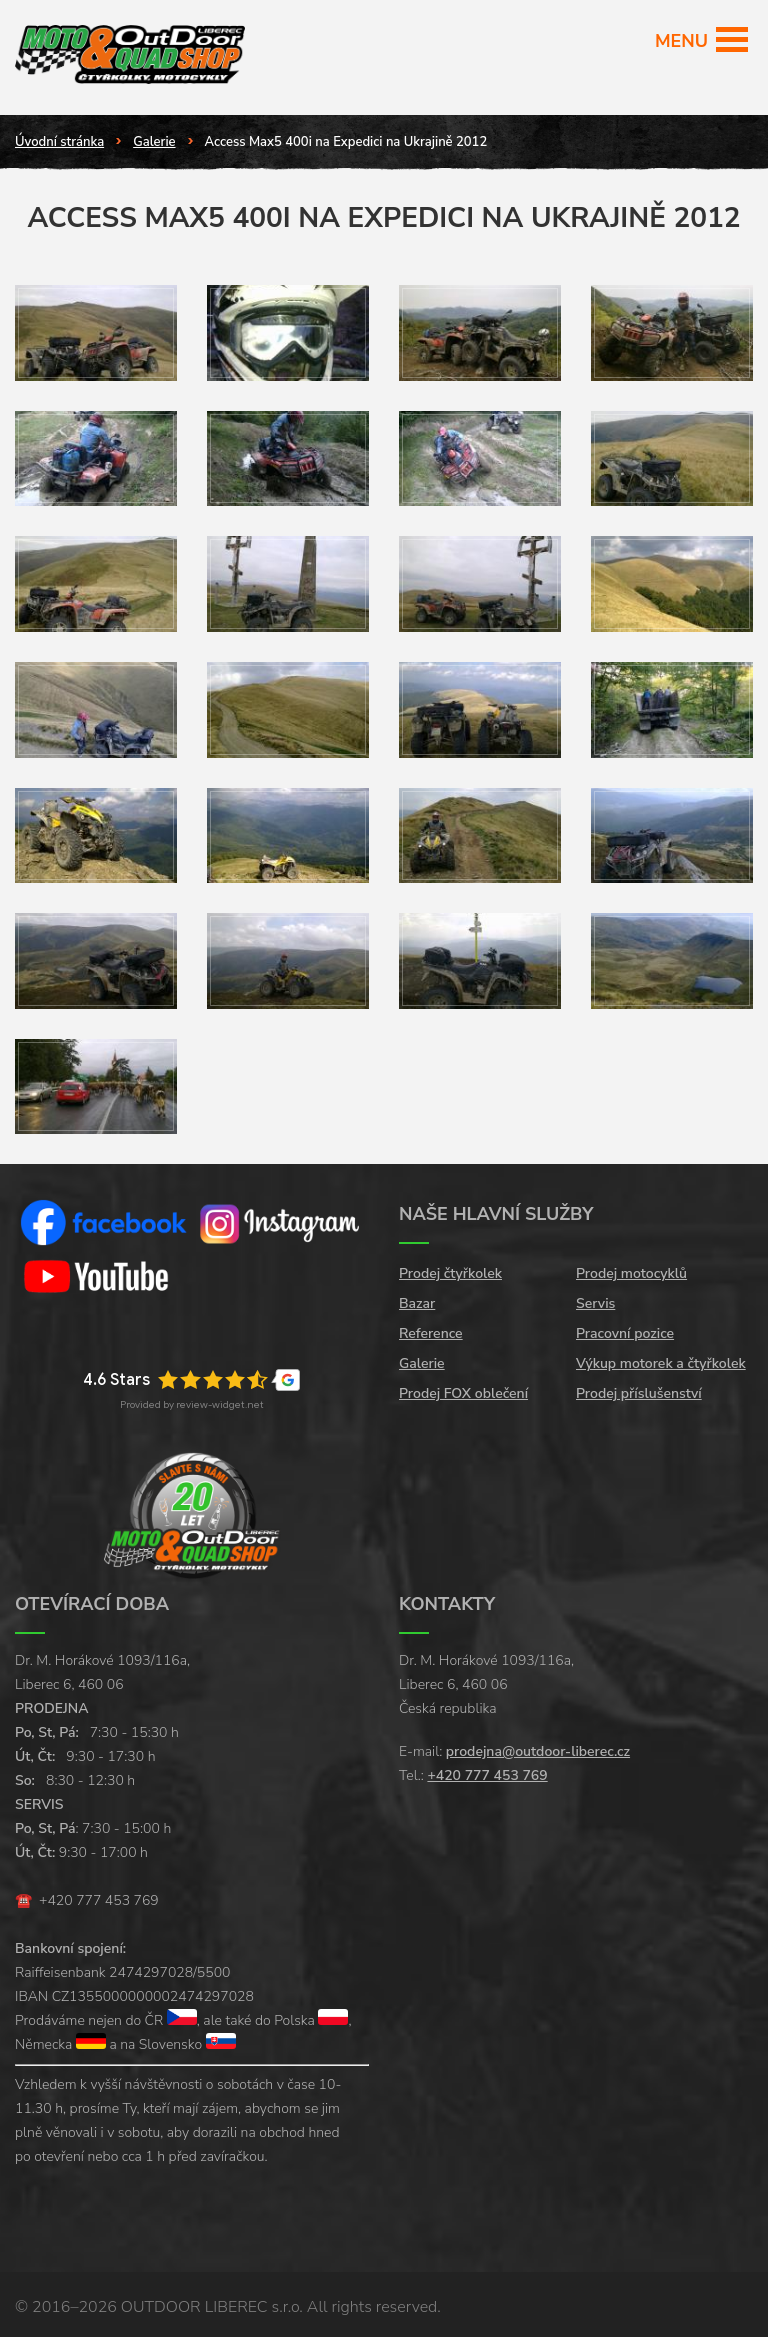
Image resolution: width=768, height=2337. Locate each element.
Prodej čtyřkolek (450, 1273)
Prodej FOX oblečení (463, 1393)
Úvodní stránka (59, 142)
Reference (431, 1333)
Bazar (417, 1303)
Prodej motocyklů (631, 1273)
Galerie (154, 142)
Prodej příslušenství (639, 1393)
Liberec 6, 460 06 (69, 1684)
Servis (595, 1303)
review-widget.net (220, 1404)
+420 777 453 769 (99, 1900)
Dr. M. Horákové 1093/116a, (102, 1660)
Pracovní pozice (625, 1333)
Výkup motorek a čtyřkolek (661, 1363)
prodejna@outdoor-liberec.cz (538, 1751)
